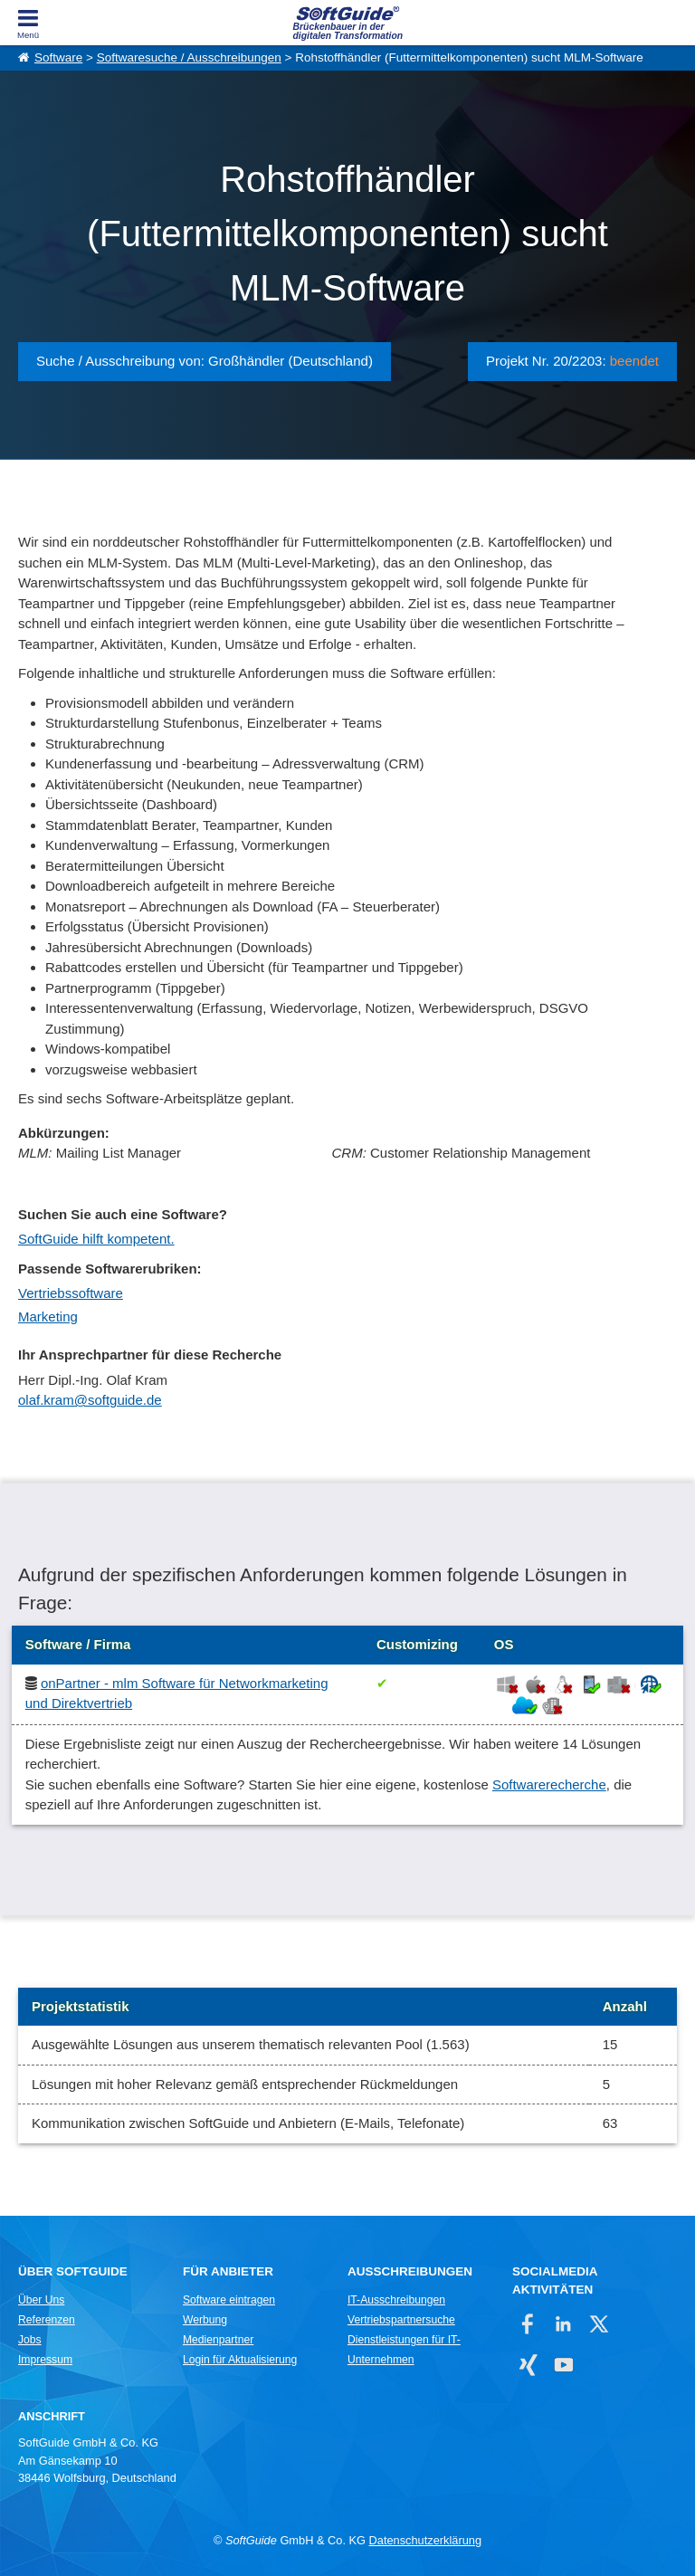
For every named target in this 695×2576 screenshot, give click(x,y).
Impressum (45, 2359)
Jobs (30, 2339)
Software (58, 57)
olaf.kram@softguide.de (90, 1399)
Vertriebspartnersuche (401, 2320)
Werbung (205, 2320)
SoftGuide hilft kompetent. (96, 1238)
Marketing (48, 1316)
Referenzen (46, 2320)
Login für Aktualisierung (240, 2359)
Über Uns (41, 2300)
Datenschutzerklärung (425, 2540)
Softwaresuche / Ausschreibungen (189, 57)
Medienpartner (218, 2339)
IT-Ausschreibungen (396, 2300)
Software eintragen (229, 2300)
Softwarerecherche (549, 1784)
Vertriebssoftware (70, 1293)
